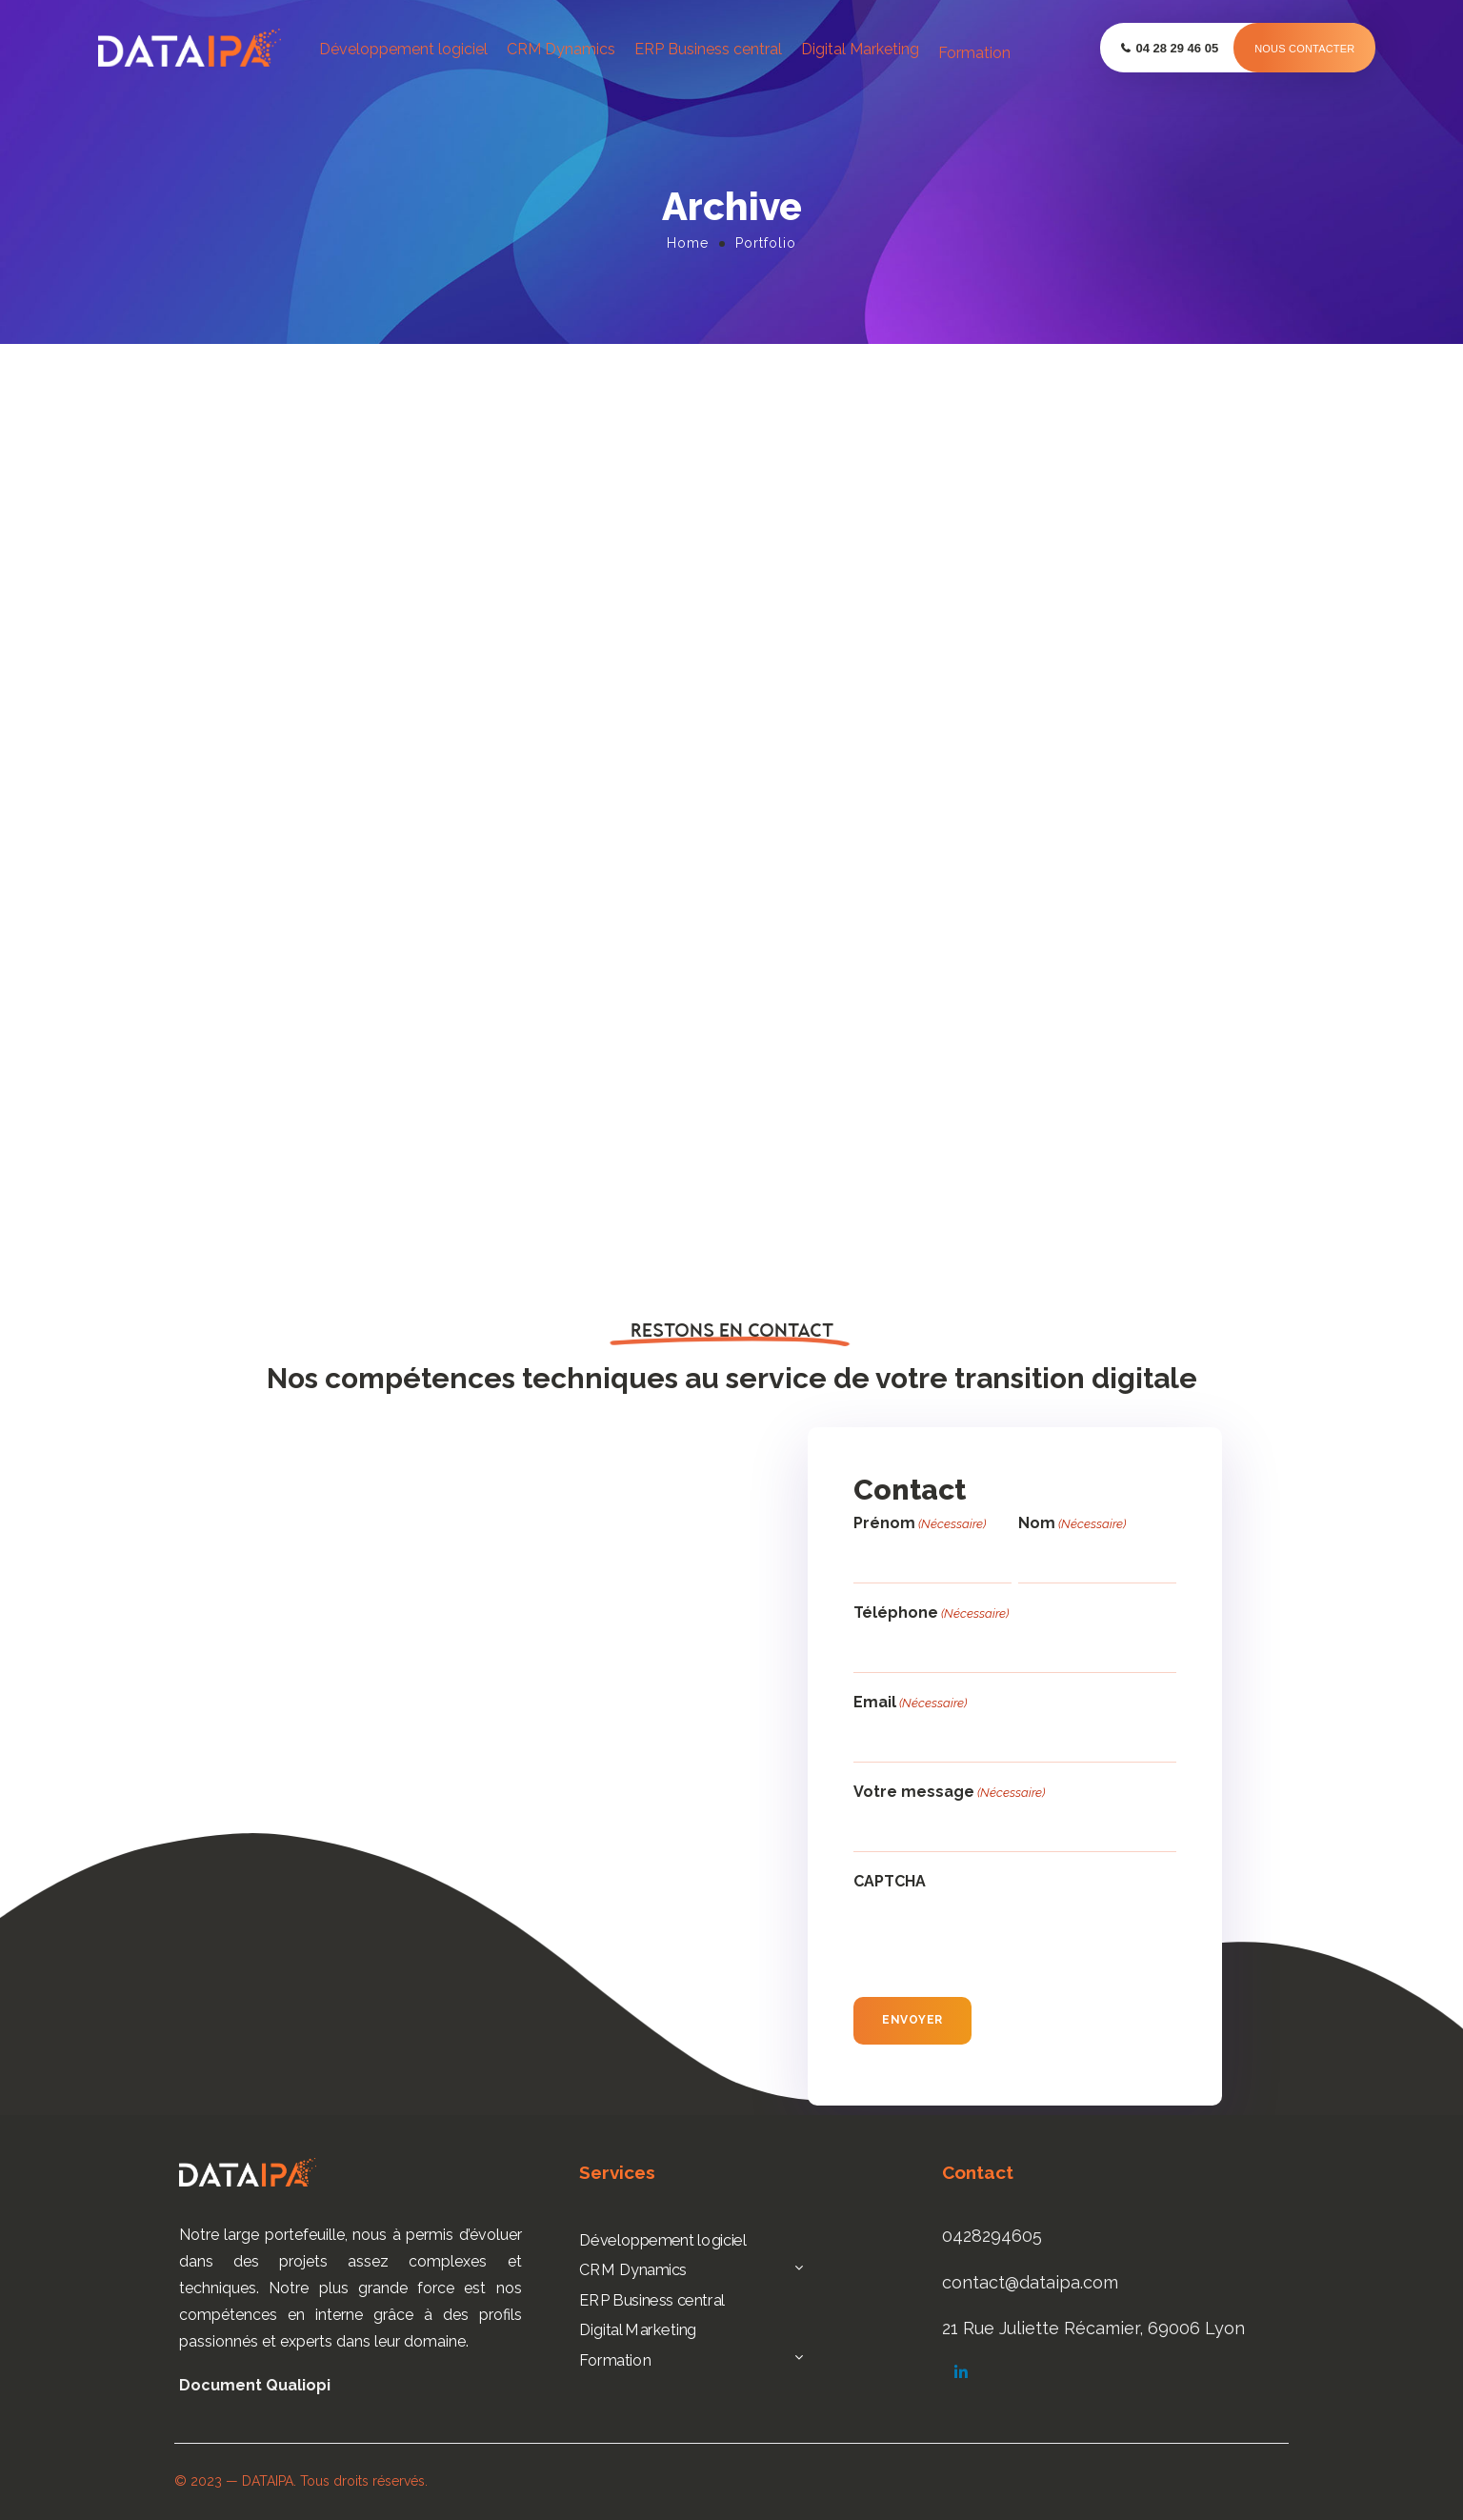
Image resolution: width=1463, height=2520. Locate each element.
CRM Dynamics (561, 49)
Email (910, 1703)
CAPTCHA (889, 1881)
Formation (974, 53)
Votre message (949, 1792)
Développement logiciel (403, 49)
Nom (1072, 1524)
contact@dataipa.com (1030, 2282)
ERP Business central (708, 49)
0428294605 (992, 2236)
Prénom (919, 1524)
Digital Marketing (860, 49)
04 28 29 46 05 (1176, 48)
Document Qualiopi (255, 2385)
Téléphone (931, 1613)
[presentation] (998, 1939)
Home (688, 243)
